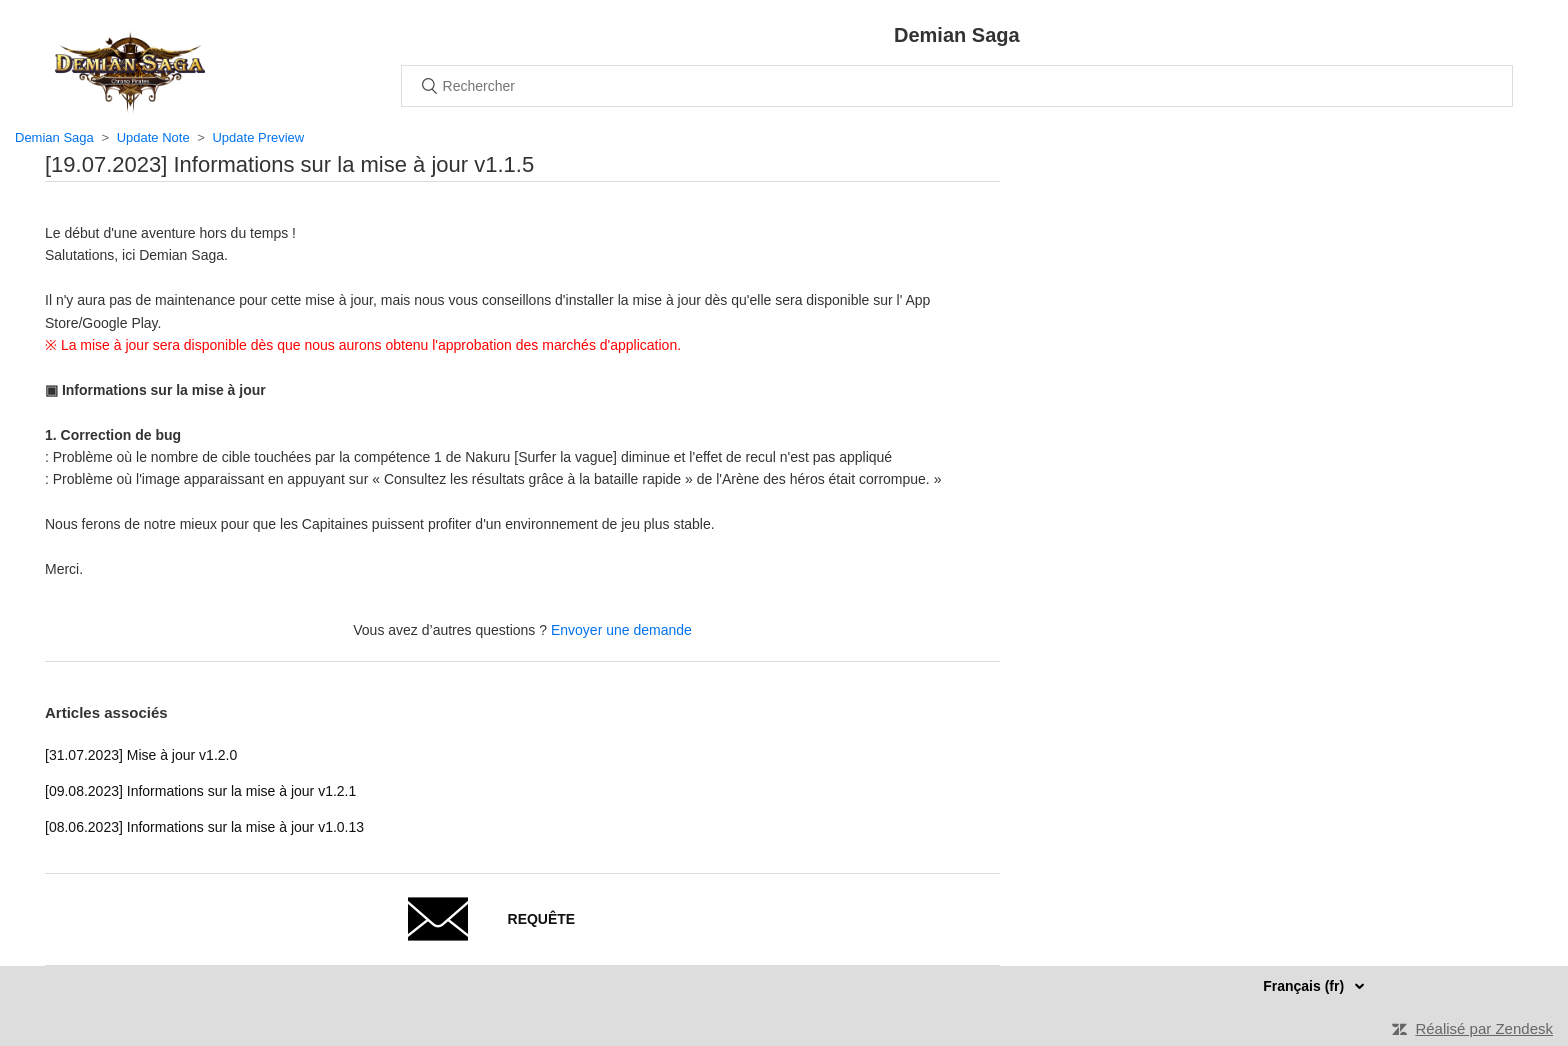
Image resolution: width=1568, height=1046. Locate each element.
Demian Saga (54, 137)
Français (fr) (1305, 986)
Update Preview (258, 137)
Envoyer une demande (621, 630)
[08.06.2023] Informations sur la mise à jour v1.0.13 (204, 827)
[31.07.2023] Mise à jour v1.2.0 (141, 755)
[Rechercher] (957, 86)
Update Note (153, 137)
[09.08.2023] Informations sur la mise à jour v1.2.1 (200, 791)
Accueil (130, 72)
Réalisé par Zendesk (1484, 1028)
